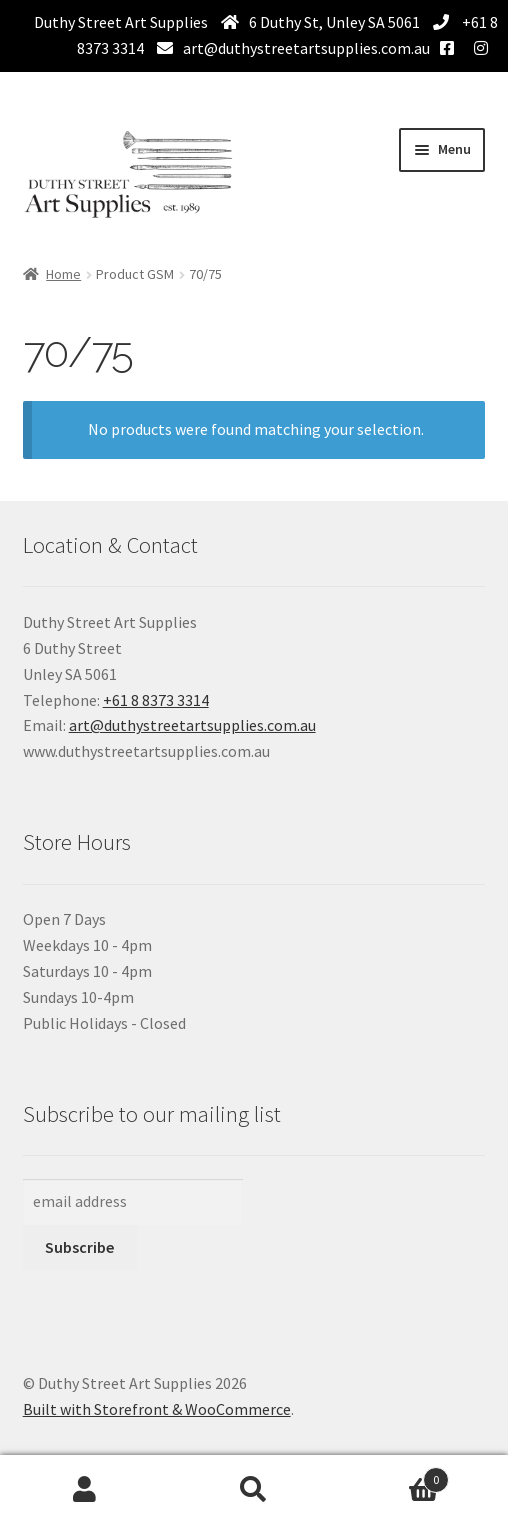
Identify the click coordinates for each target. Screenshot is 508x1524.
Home (63, 274)
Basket (394, 1475)
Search (253, 1490)
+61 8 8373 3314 (156, 700)
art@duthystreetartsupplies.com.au (306, 48)
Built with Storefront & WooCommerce (157, 1409)
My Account (84, 1490)
